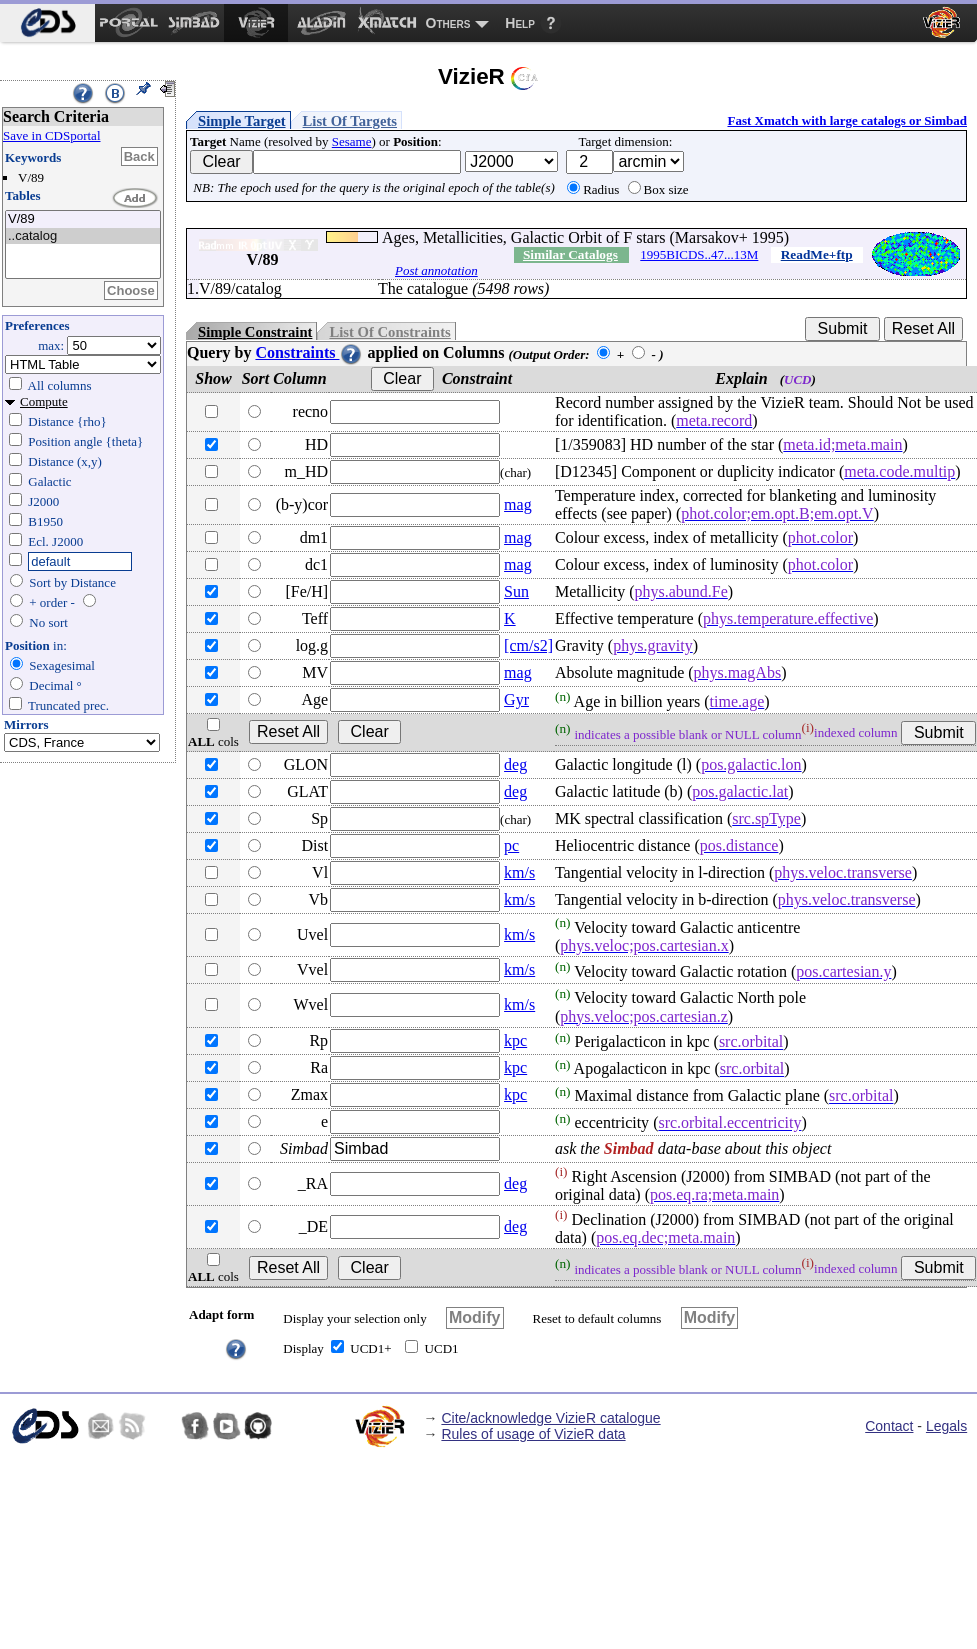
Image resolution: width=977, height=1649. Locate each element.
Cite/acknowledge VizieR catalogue (550, 1418)
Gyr (516, 699)
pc (511, 845)
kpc (515, 1040)
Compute (44, 401)
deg (515, 764)
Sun (516, 591)
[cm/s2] (528, 645)
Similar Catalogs (570, 254)
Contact (889, 1426)
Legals (946, 1426)
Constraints (309, 352)
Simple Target (242, 121)
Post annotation (436, 270)
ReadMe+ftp (817, 254)
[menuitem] (47, 23)
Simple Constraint (255, 332)
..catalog (83, 236)
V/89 (83, 219)
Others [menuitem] (448, 23)
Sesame (352, 141)
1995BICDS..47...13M (699, 254)
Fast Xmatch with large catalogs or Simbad (847, 120)
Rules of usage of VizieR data (533, 1434)
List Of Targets (350, 121)
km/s (519, 872)
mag (518, 504)
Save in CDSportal (52, 135)
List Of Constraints (389, 332)
